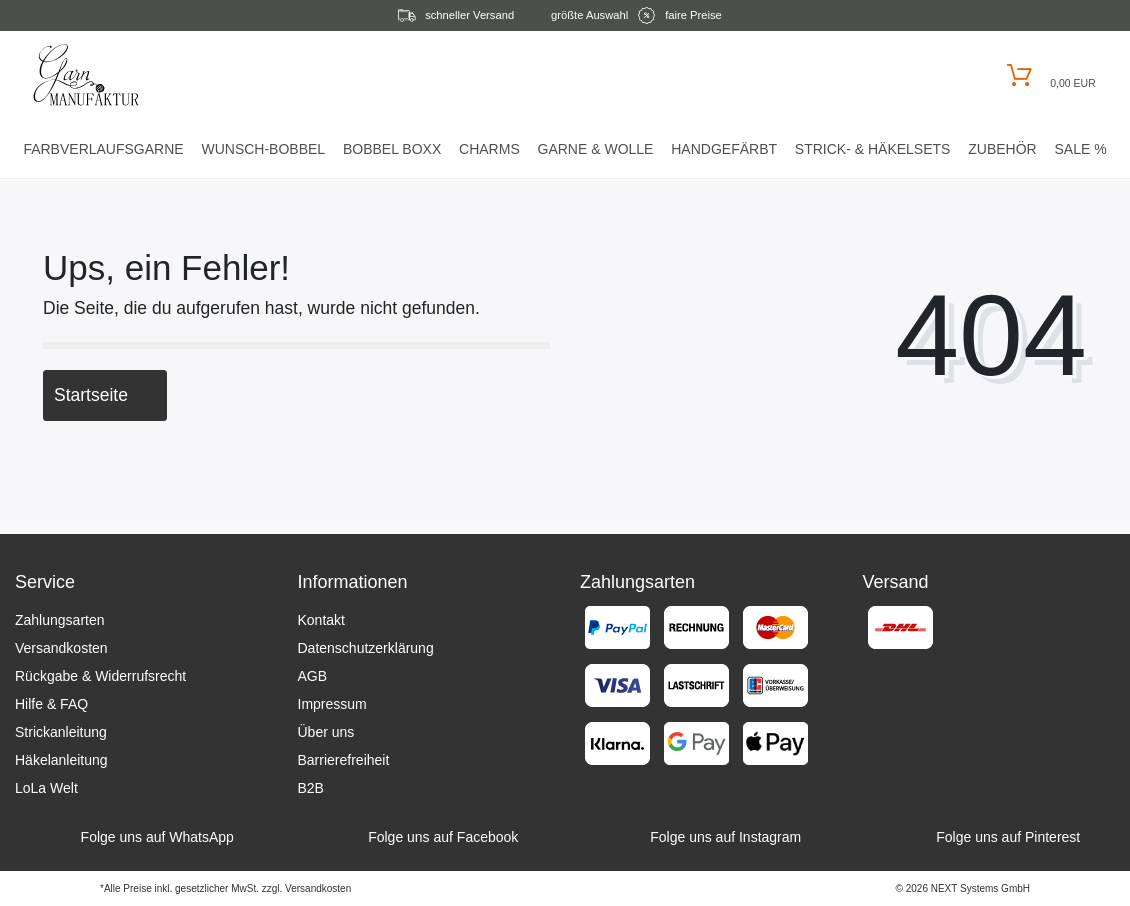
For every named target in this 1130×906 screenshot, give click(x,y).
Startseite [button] (105, 395)
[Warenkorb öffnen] (1048, 75)
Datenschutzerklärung (366, 648)
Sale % (1080, 149)
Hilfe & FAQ (51, 704)
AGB (313, 676)
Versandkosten (61, 648)
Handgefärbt (724, 149)
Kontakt (321, 620)
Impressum (332, 704)
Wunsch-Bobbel (263, 149)
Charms (489, 149)
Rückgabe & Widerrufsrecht (100, 676)
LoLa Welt (46, 788)
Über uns (326, 732)
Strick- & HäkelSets (873, 149)
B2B (311, 788)
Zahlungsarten (60, 620)
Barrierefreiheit (344, 760)
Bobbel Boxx (392, 149)
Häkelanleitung (61, 760)
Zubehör (1002, 149)
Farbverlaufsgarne (103, 149)
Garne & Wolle (596, 149)
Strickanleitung (61, 732)
